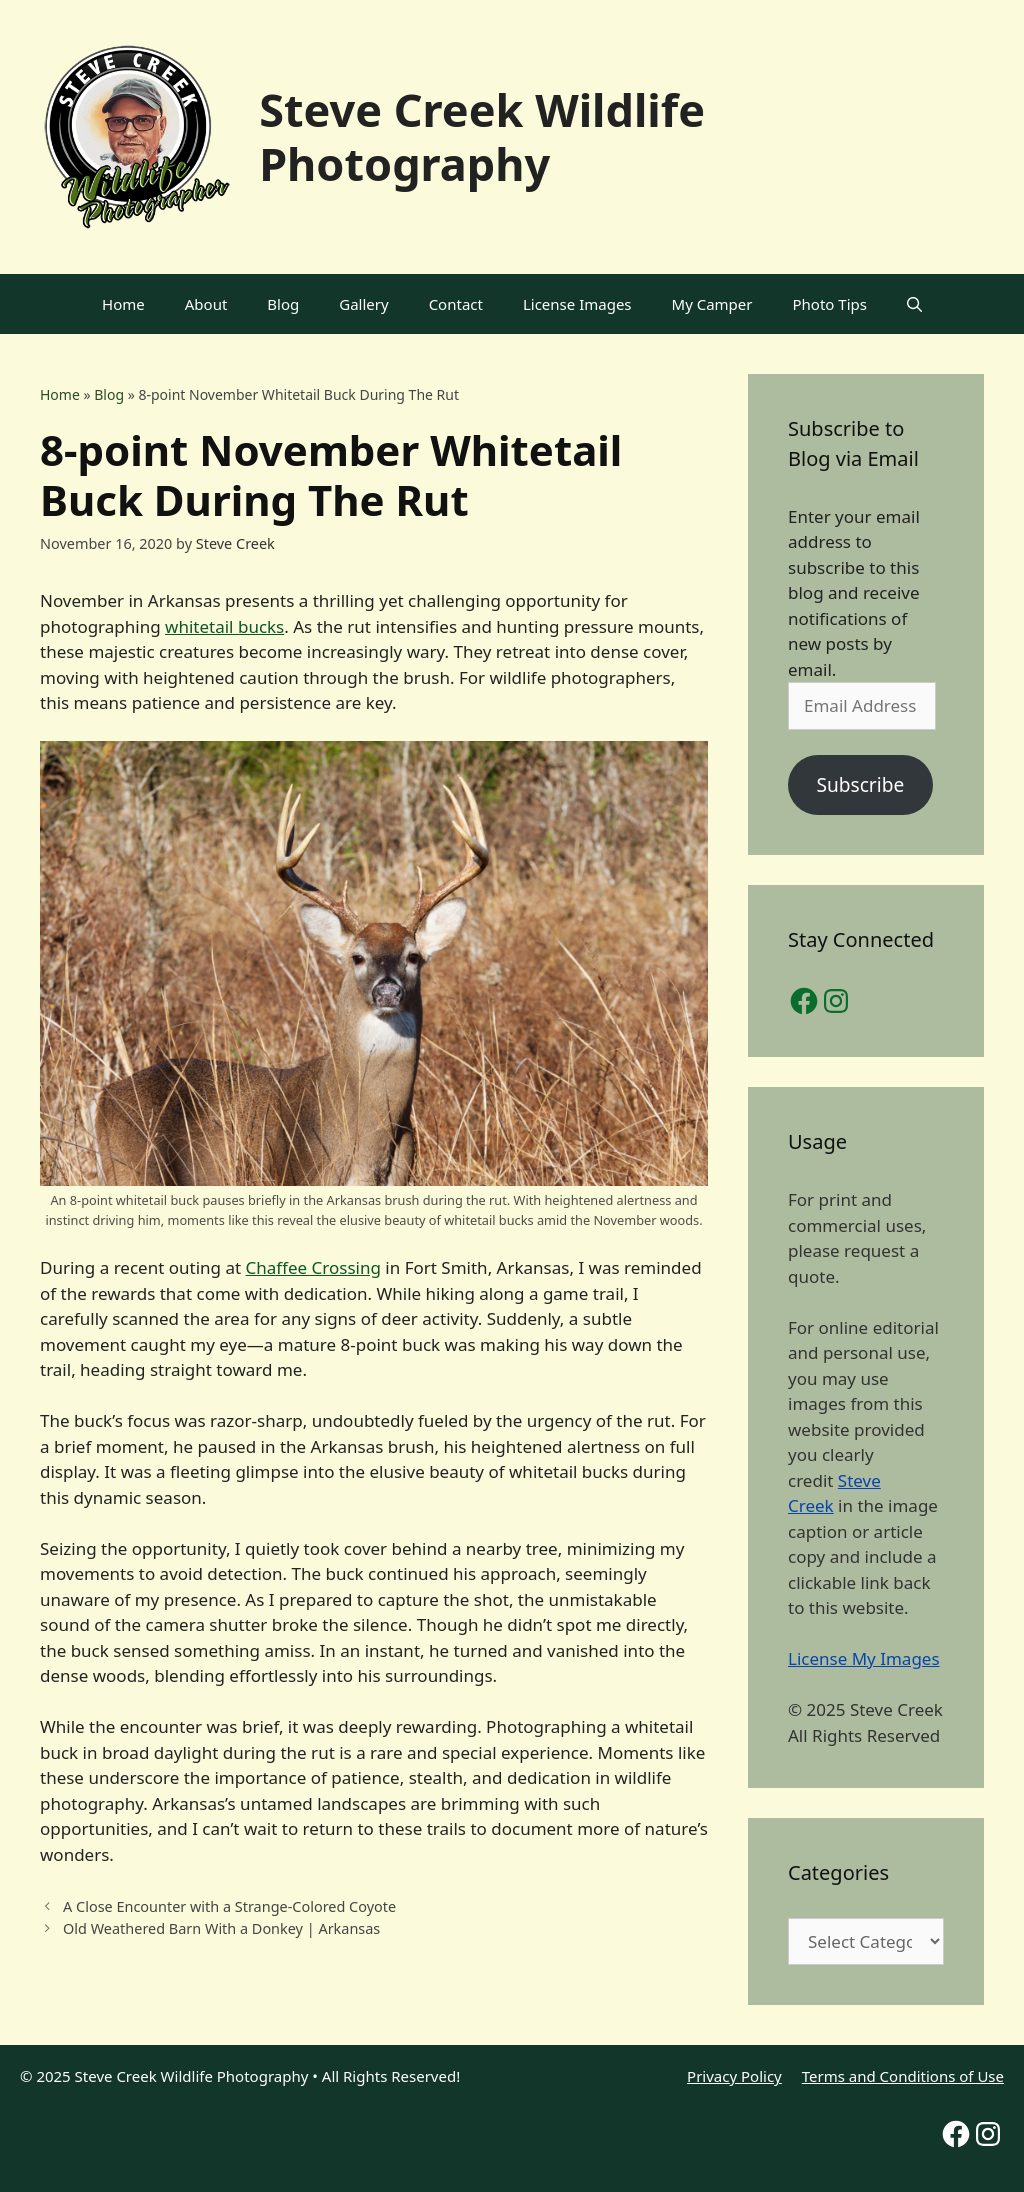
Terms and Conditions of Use (903, 2076)
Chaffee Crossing (313, 1267)
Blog (283, 304)
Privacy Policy (734, 2076)
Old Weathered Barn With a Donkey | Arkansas (221, 1928)
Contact (456, 304)
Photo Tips (830, 304)
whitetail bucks (224, 626)
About (206, 304)
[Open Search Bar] (914, 304)
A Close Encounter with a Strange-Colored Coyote (229, 1906)
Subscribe (860, 785)
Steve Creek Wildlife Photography (482, 136)
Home (123, 304)
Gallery (363, 304)
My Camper (712, 304)
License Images (577, 304)
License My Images (864, 1658)
